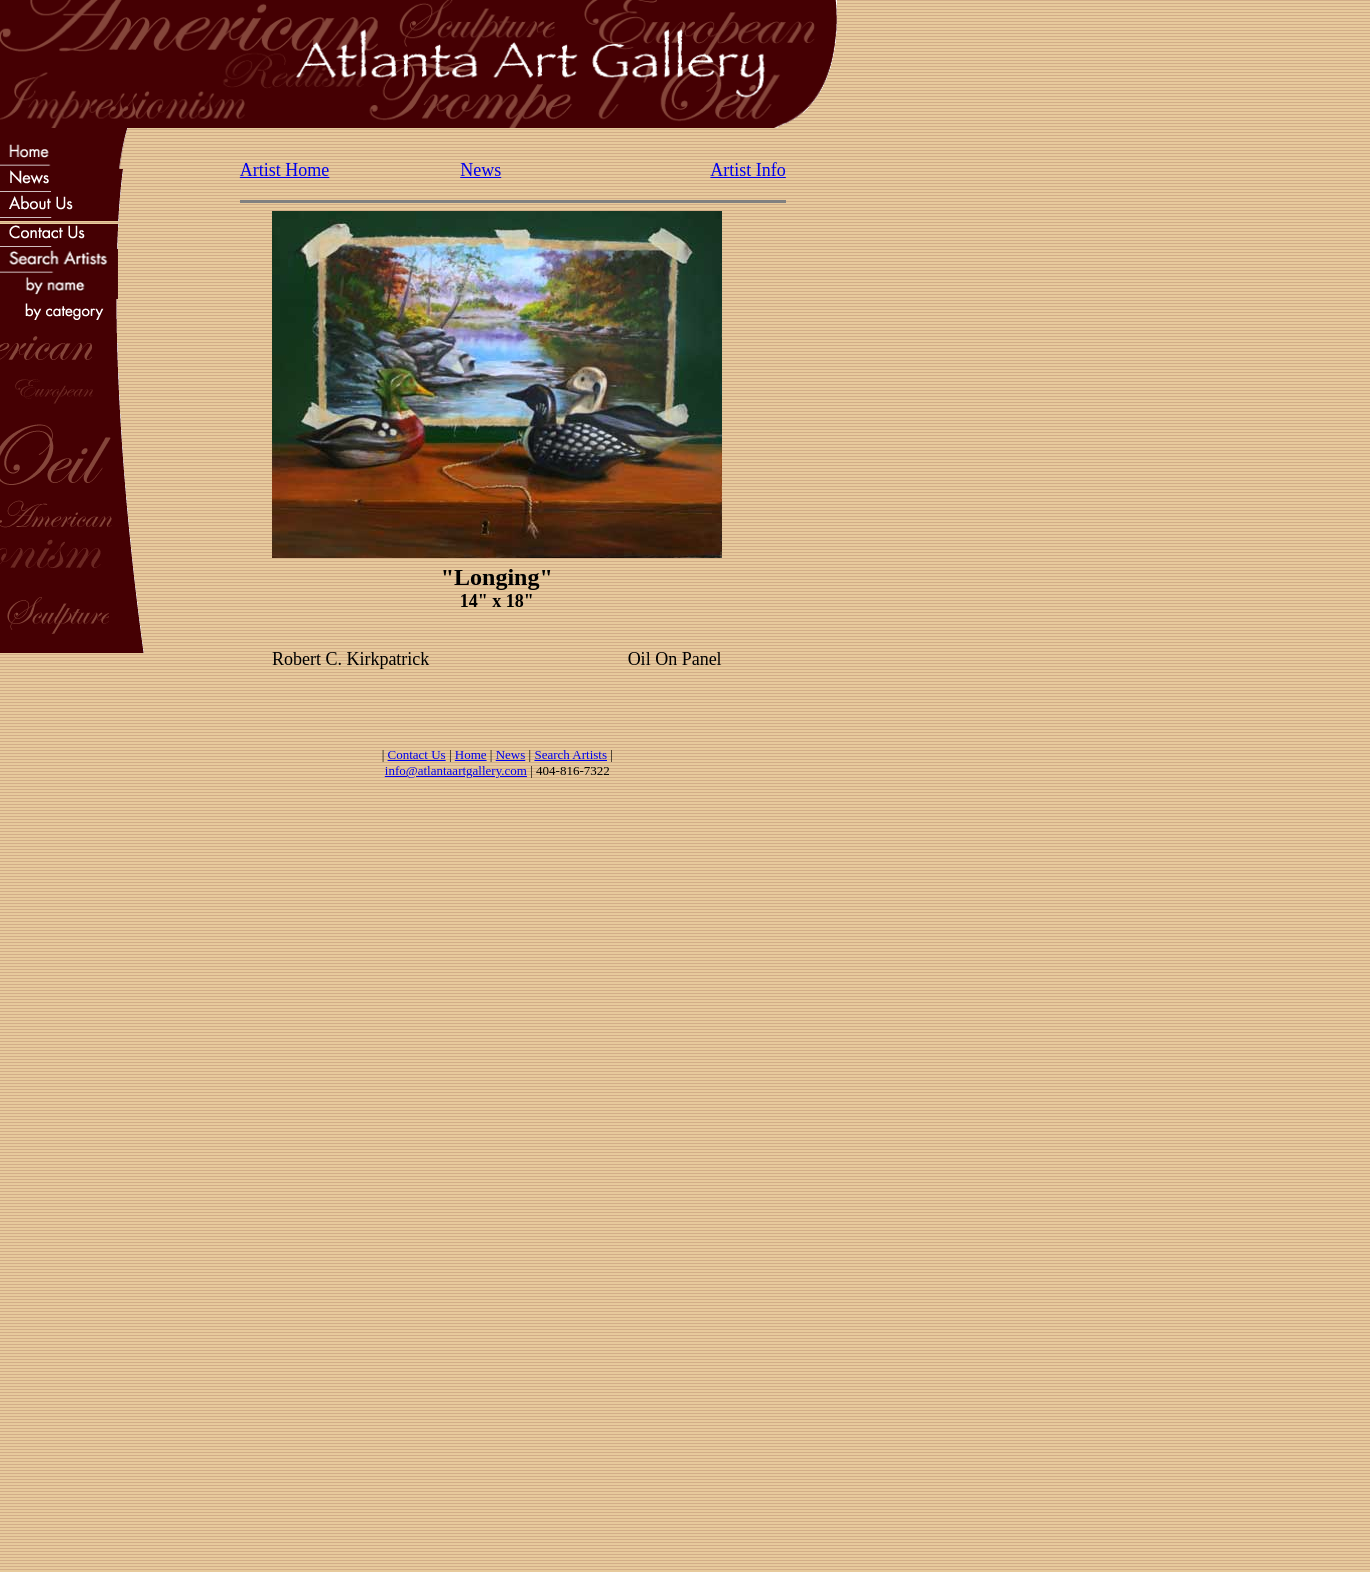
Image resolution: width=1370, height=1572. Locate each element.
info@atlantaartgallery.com (456, 770)
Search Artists (570, 754)
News (480, 170)
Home (471, 754)
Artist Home (285, 170)
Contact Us (417, 754)
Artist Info (748, 170)
